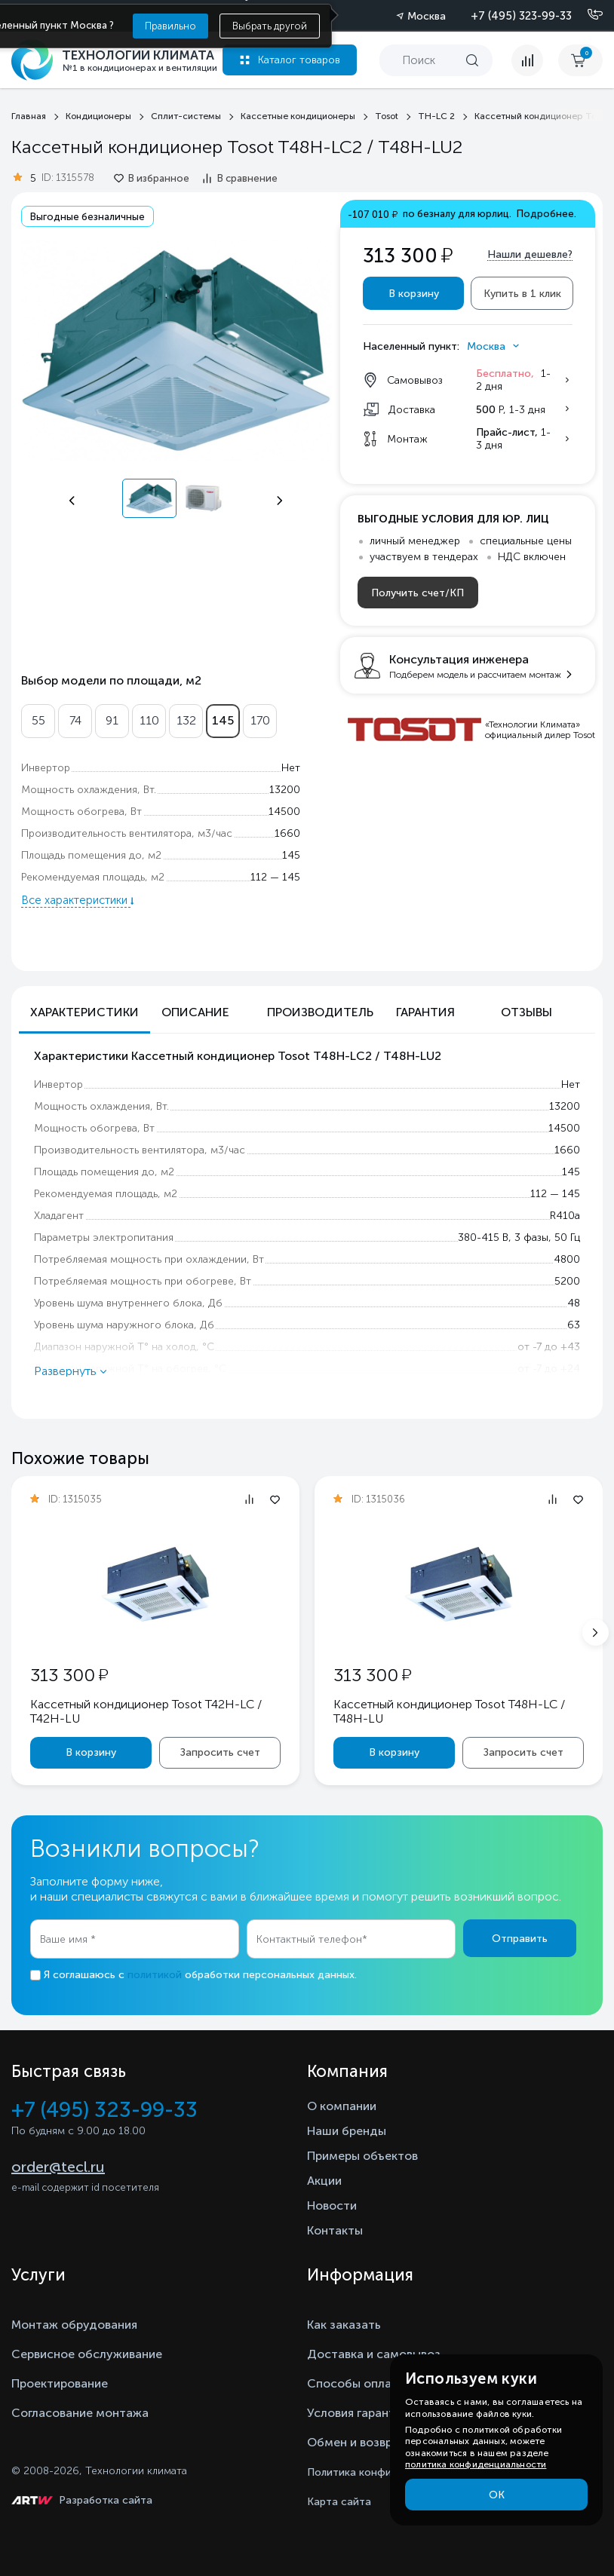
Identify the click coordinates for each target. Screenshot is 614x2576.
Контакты (335, 2230)
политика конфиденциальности (475, 2464)
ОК (497, 2495)
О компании (341, 2106)
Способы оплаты (357, 2383)
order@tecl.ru (58, 2167)
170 (260, 720)
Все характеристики (75, 900)
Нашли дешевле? (530, 254)
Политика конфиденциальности (389, 2472)
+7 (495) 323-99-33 (521, 16)
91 (112, 720)
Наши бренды (346, 2131)
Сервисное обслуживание (86, 2354)
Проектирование (59, 2383)
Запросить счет (220, 1752)
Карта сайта (339, 2501)
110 (149, 720)
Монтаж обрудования (74, 2324)
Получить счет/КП (417, 593)
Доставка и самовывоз (374, 2354)
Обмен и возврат (356, 2442)
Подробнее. (546, 213)
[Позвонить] (586, 15)
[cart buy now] (580, 60)
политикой (154, 1974)
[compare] (527, 60)
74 (75, 720)
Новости (332, 2205)
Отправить (520, 1938)
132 (186, 720)
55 (38, 720)
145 (223, 720)
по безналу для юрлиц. (462, 213)
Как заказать (344, 2324)
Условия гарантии (358, 2413)
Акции (324, 2180)
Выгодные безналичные (87, 216)
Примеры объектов (362, 2156)
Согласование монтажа (80, 2413)
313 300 (69, 1675)
